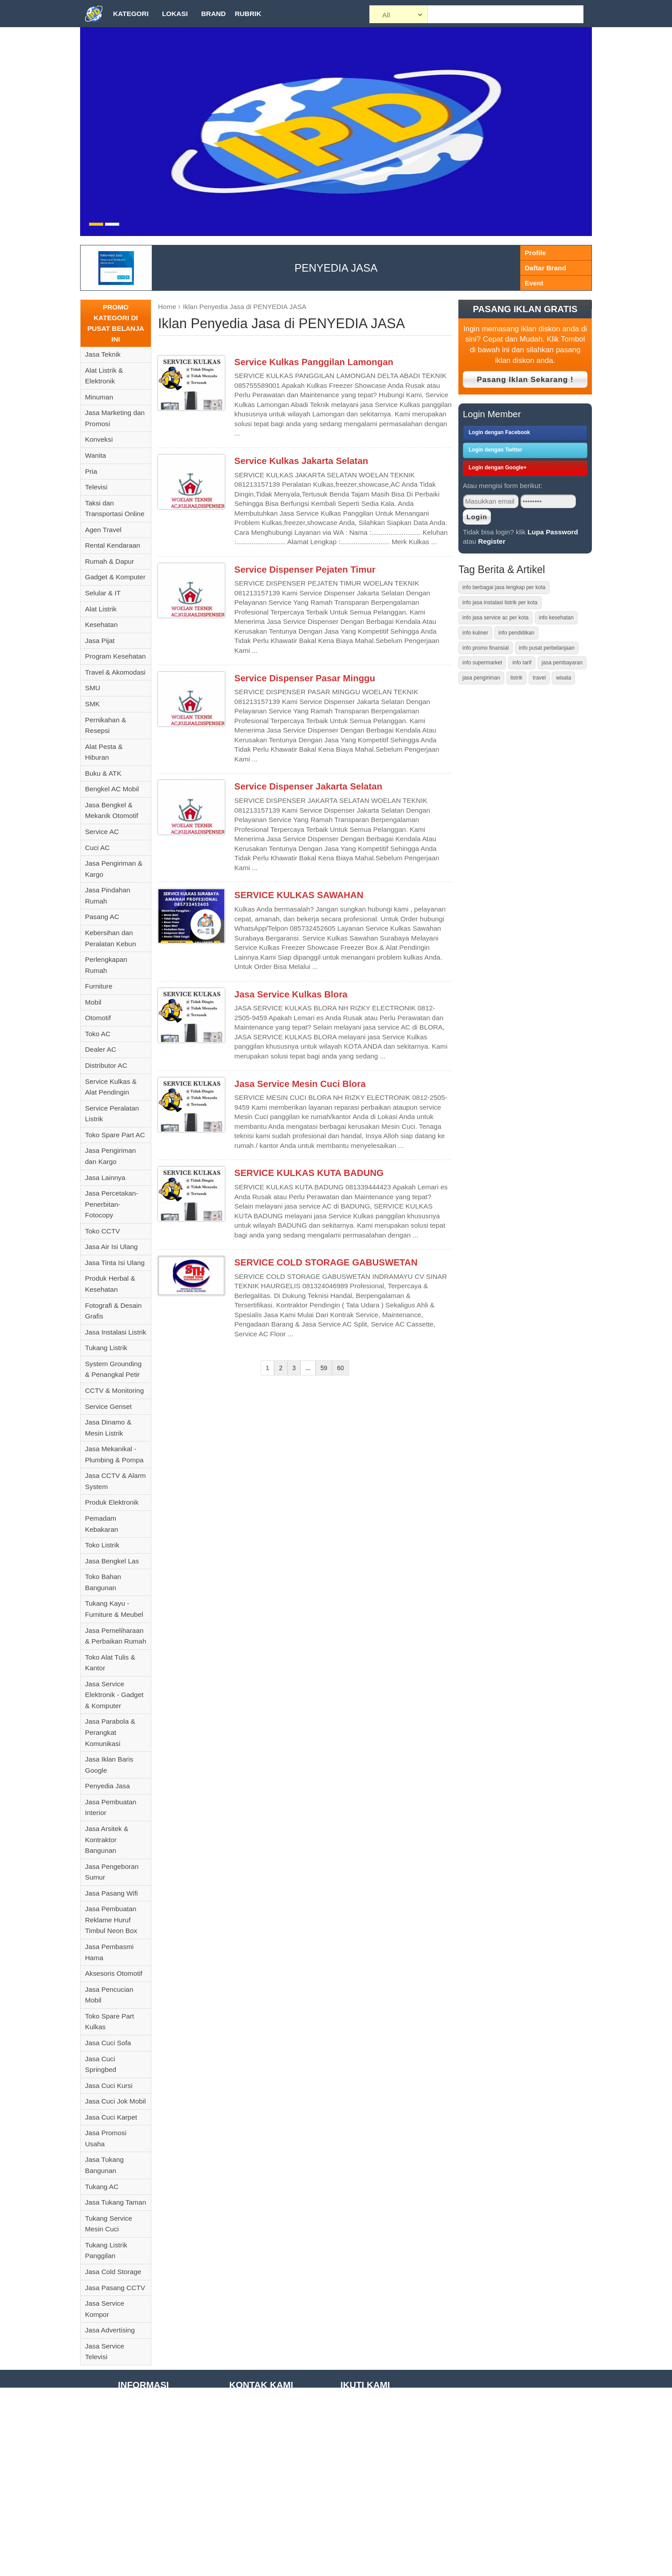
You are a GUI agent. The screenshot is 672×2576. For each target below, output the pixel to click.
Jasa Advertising (110, 2330)
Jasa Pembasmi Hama (109, 1952)
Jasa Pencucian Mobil (109, 1995)
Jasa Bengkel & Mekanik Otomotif (111, 810)
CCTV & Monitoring (114, 1390)
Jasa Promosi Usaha (105, 2138)
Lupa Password (552, 532)
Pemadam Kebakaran (101, 1523)
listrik (516, 678)
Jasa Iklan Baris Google (109, 1764)
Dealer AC (100, 1049)
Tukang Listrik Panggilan (106, 2250)
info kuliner (475, 633)
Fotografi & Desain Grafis (113, 1311)
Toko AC (97, 1034)
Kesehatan (101, 624)
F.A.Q (126, 2432)
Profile (535, 252)
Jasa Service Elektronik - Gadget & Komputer (114, 1694)
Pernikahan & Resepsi (105, 725)
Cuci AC (97, 847)
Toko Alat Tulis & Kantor (110, 1662)
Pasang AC (102, 916)
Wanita (95, 455)
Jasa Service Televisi (104, 2351)
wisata (563, 678)
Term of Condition (144, 2446)
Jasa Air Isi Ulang (111, 1246)
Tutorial (129, 2418)
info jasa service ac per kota (495, 617)
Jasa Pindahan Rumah (107, 895)
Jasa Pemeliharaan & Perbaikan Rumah (115, 1636)
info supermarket (482, 662)
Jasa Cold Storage (113, 2271)
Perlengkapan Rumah (106, 965)
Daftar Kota (135, 2555)
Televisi (96, 487)
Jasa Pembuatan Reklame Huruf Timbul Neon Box (111, 1919)
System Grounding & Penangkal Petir (113, 1369)
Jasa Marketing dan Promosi (115, 418)
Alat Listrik (101, 609)
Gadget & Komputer (115, 577)
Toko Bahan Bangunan (103, 1582)
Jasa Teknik (103, 354)
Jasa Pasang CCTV (115, 2287)
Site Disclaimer (140, 2459)
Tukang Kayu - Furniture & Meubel (114, 1608)
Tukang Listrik (106, 1347)
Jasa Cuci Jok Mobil (115, 2101)
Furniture (98, 986)
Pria (91, 471)
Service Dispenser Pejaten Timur (305, 569)
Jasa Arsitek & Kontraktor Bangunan (106, 1839)
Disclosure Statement (150, 2473)
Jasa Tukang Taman (115, 2202)
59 (323, 1367)
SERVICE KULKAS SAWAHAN (299, 895)
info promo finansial (485, 648)
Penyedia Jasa (107, 1786)
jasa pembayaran (562, 662)
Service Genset (108, 1406)
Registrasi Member (146, 2500)
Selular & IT (103, 593)
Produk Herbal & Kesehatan (110, 1283)
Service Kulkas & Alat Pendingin (111, 1087)
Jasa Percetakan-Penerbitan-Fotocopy (111, 1204)
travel (539, 678)
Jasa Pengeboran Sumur (111, 1872)
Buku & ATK (103, 773)
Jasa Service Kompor (104, 2308)
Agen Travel (103, 529)
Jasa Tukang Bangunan (104, 2165)
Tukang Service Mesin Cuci (108, 2223)
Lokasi (175, 13)
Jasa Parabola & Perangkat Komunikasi (110, 1732)
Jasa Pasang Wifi (111, 1893)
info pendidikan (516, 633)
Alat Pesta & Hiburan (104, 752)
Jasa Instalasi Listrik (115, 1332)
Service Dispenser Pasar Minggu (305, 678)
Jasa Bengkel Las (112, 1561)
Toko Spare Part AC (115, 1135)
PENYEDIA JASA (336, 268)
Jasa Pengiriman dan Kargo (110, 1156)
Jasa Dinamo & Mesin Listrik (108, 1427)
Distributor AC (106, 1065)
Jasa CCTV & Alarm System (115, 1481)
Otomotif (98, 1017)
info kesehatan (556, 617)
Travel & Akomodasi (115, 672)
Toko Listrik (102, 1545)
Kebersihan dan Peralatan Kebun (110, 938)
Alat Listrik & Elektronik (104, 375)
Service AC (102, 831)
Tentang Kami (139, 2404)
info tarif (521, 662)
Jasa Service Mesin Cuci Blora (300, 1084)
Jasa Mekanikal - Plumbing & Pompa (114, 1454)
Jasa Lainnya (105, 1177)
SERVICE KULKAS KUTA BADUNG (309, 1173)
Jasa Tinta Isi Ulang (115, 1262)
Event (534, 283)
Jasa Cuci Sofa (108, 2043)
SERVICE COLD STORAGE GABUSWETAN (326, 1262)
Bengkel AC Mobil (112, 789)
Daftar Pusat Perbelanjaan (158, 2541)
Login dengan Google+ (497, 467)
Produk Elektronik (111, 1502)
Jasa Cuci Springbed (100, 2064)
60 (340, 1367)
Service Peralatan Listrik (112, 1113)
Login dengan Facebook (499, 432)
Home (167, 306)
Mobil (93, 1002)
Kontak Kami (137, 2568)
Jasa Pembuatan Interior (110, 1807)
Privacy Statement (146, 2487)
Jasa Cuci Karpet (111, 2117)
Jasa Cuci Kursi (109, 2085)
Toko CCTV (102, 1231)
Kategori (131, 13)
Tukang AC (101, 2186)
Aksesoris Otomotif (113, 1973)
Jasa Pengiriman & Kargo (113, 868)
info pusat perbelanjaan (547, 648)
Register (491, 541)
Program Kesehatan (115, 656)
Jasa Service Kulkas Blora (291, 994)
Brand (213, 13)
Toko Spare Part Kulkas (109, 2021)
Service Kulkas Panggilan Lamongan (314, 362)
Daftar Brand (545, 268)
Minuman (99, 397)
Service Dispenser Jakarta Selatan (308, 786)
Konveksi (99, 439)
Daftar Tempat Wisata (150, 2514)
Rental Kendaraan (112, 545)
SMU (92, 688)
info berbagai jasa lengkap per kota (504, 587)
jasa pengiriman (481, 678)
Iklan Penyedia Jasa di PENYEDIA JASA (244, 306)
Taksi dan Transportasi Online (114, 508)
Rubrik (248, 13)
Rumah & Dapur (109, 561)
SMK (92, 704)
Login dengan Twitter (495, 450)
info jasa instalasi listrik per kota (500, 602)
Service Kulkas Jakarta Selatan (301, 461)
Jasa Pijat (100, 640)
